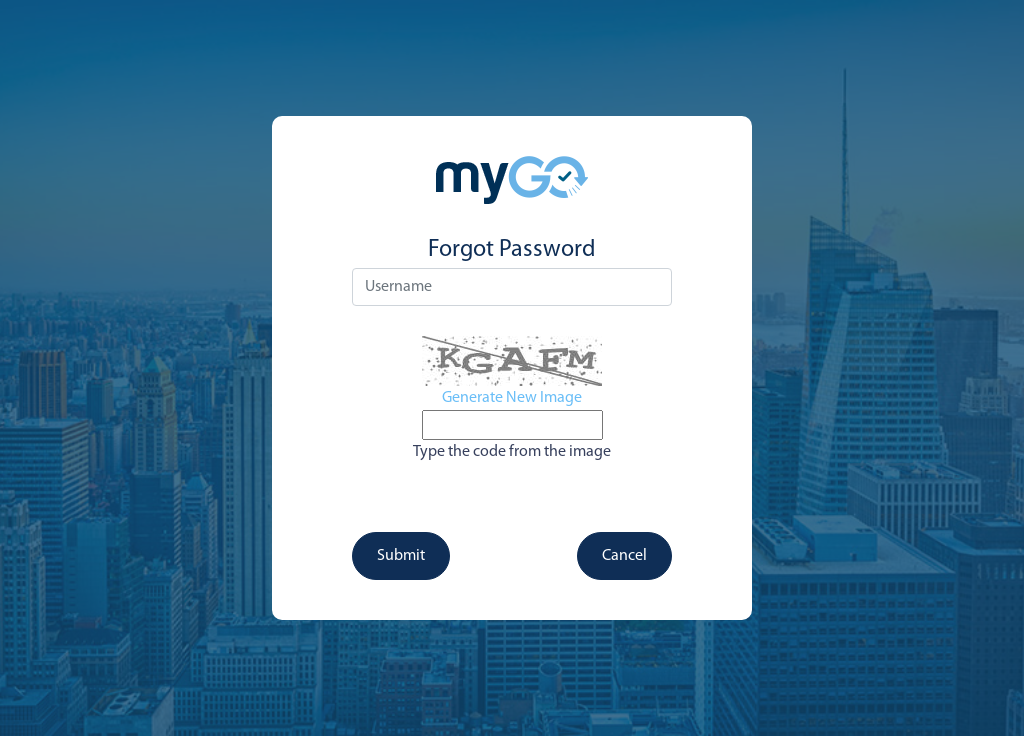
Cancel (624, 556)
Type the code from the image (512, 452)
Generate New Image (512, 398)
